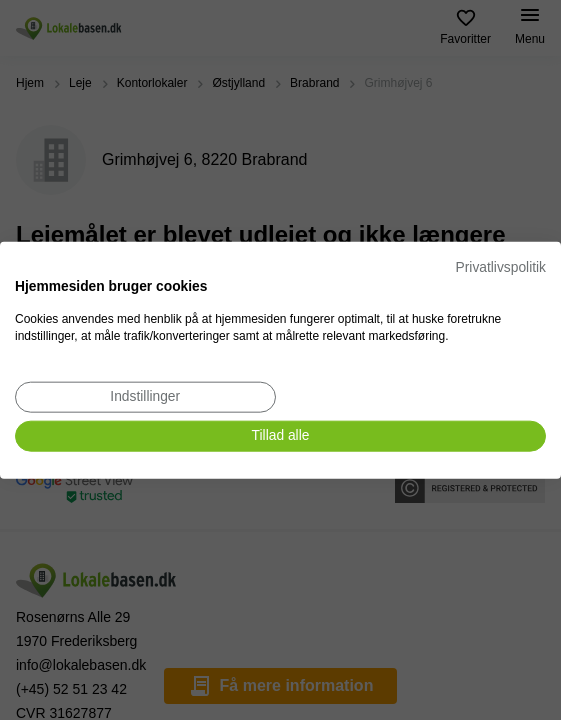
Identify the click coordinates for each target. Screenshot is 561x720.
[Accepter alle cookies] (280, 436)
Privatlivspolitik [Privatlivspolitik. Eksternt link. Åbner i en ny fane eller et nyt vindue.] (501, 267)
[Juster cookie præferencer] (145, 397)
